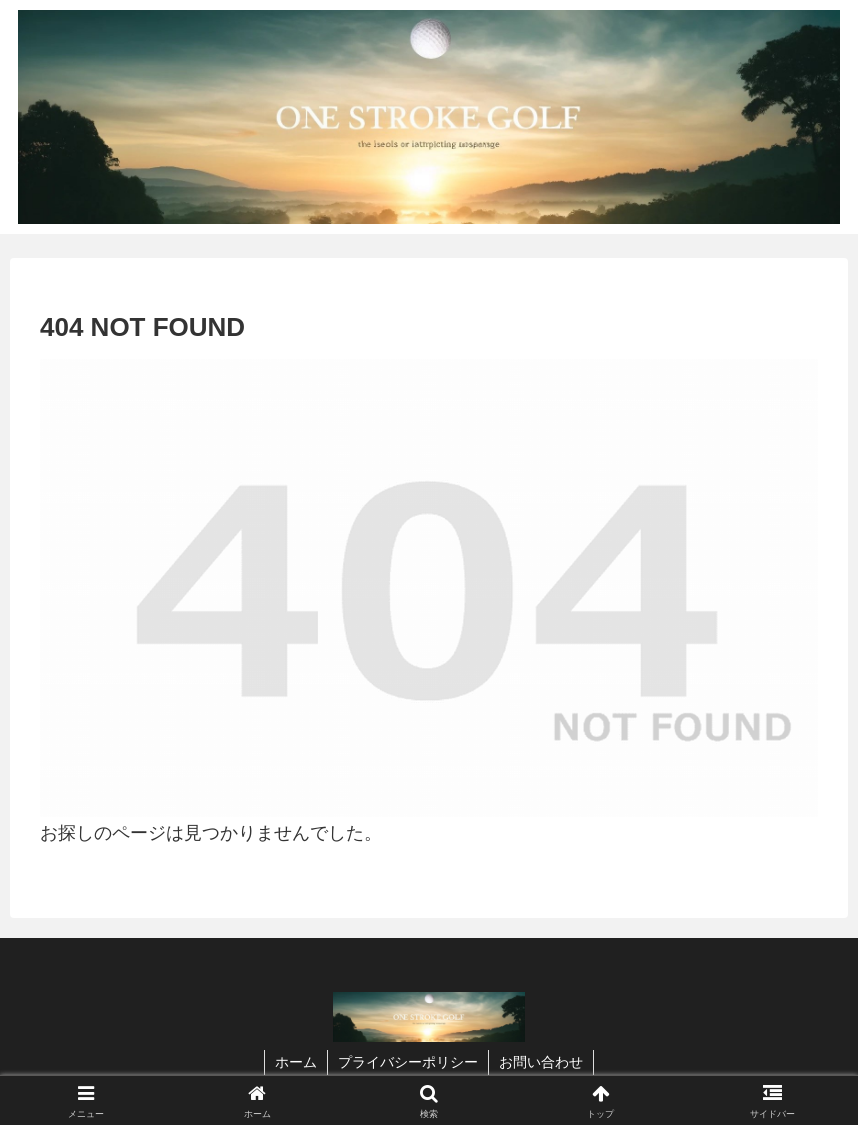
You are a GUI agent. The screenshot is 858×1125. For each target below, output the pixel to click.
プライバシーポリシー (408, 1062)
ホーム (296, 1062)
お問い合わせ (541, 1062)
